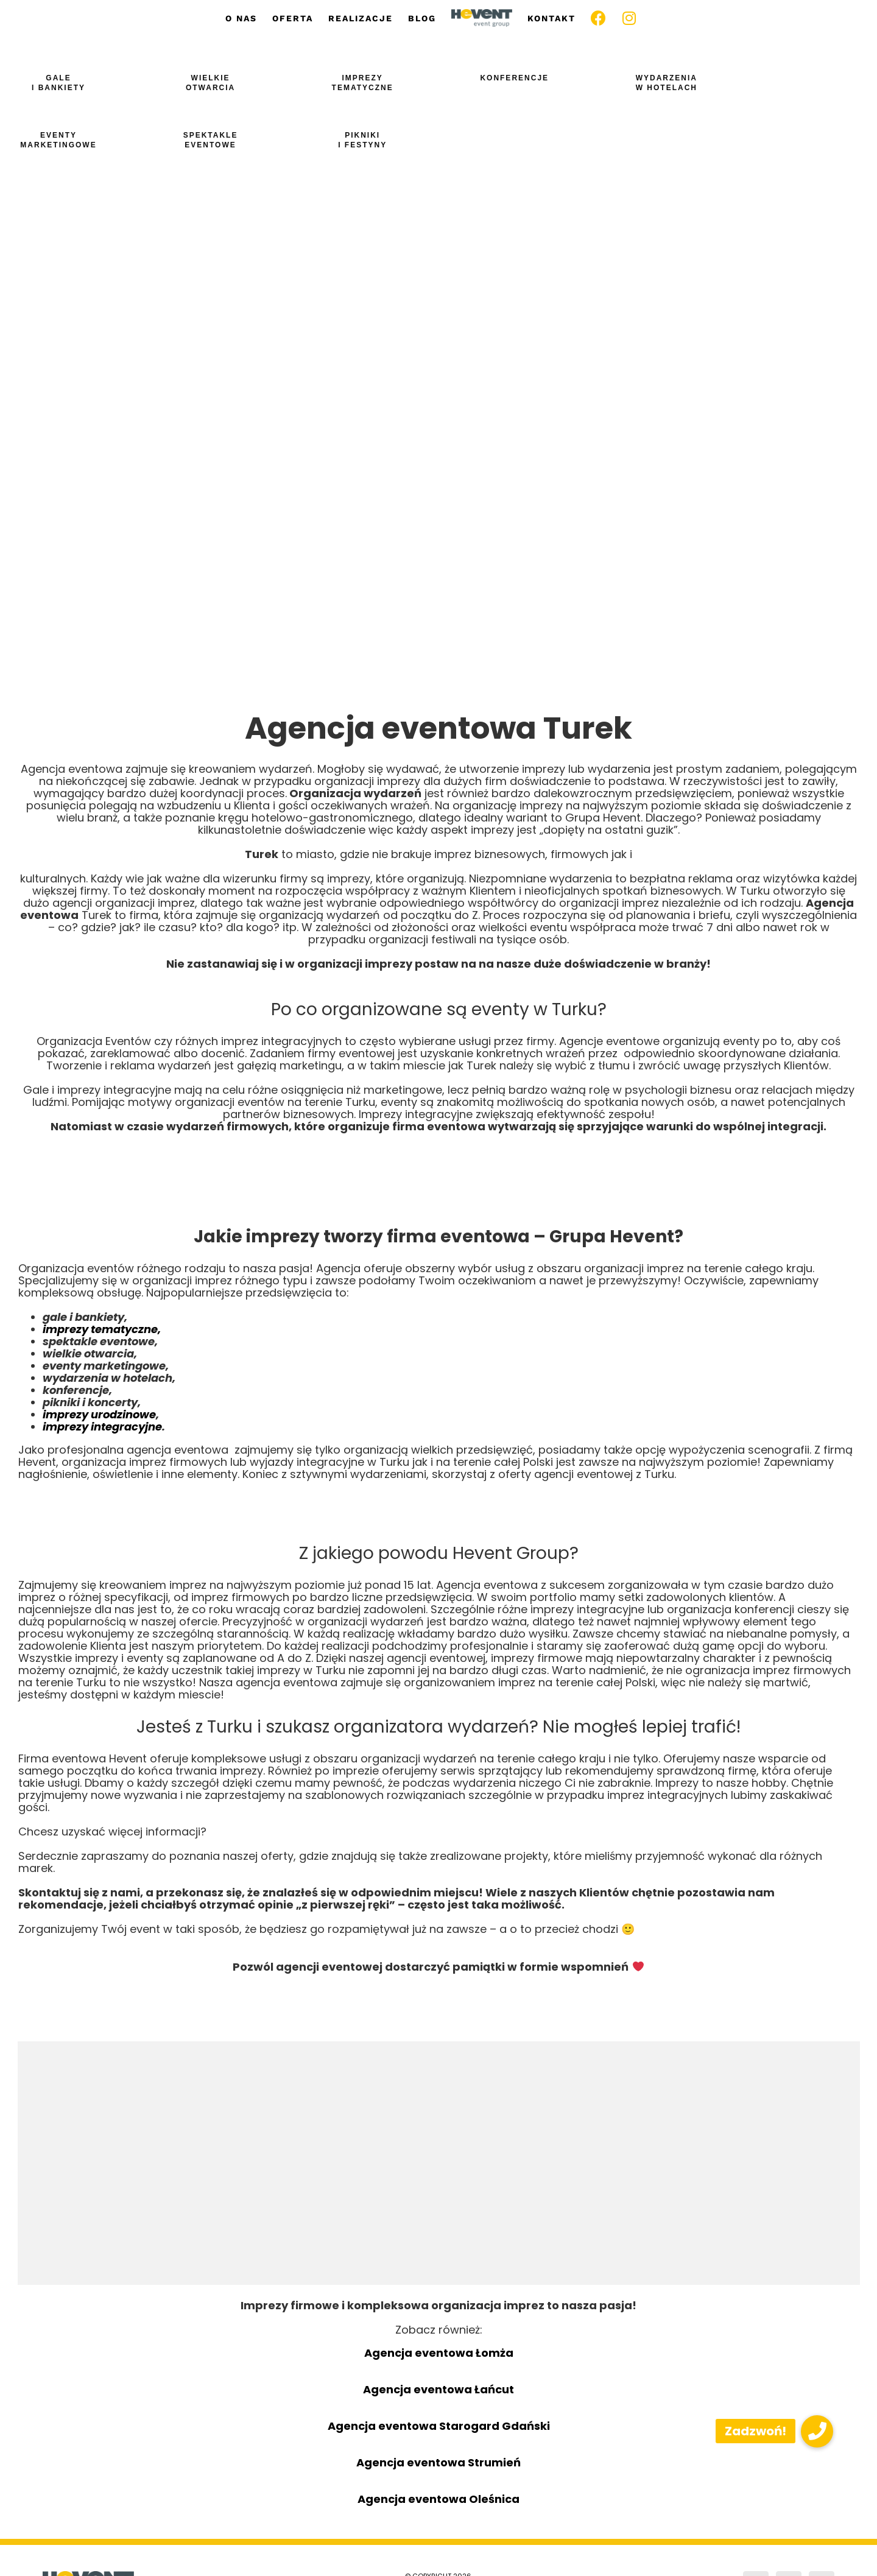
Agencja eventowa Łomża (438, 2352)
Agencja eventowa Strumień (438, 2462)
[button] (817, 2431)
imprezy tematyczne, (102, 1329)
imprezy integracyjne (102, 1426)
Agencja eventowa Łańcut (438, 2389)
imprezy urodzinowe (99, 1414)
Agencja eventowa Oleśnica (438, 2499)
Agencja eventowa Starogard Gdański (439, 2425)
